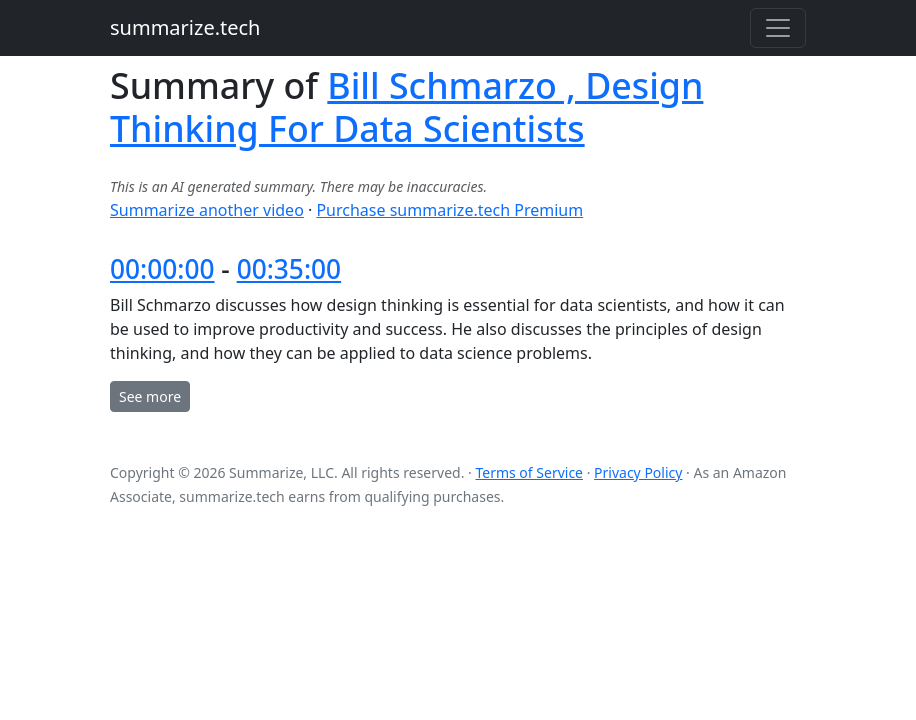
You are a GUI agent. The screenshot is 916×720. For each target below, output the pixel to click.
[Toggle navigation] (778, 28)
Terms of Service (529, 472)
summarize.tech (185, 27)
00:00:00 (162, 269)
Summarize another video (207, 210)
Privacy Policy (638, 472)
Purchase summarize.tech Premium (449, 210)
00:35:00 (289, 269)
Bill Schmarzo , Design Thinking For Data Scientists (406, 106)
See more (150, 396)
